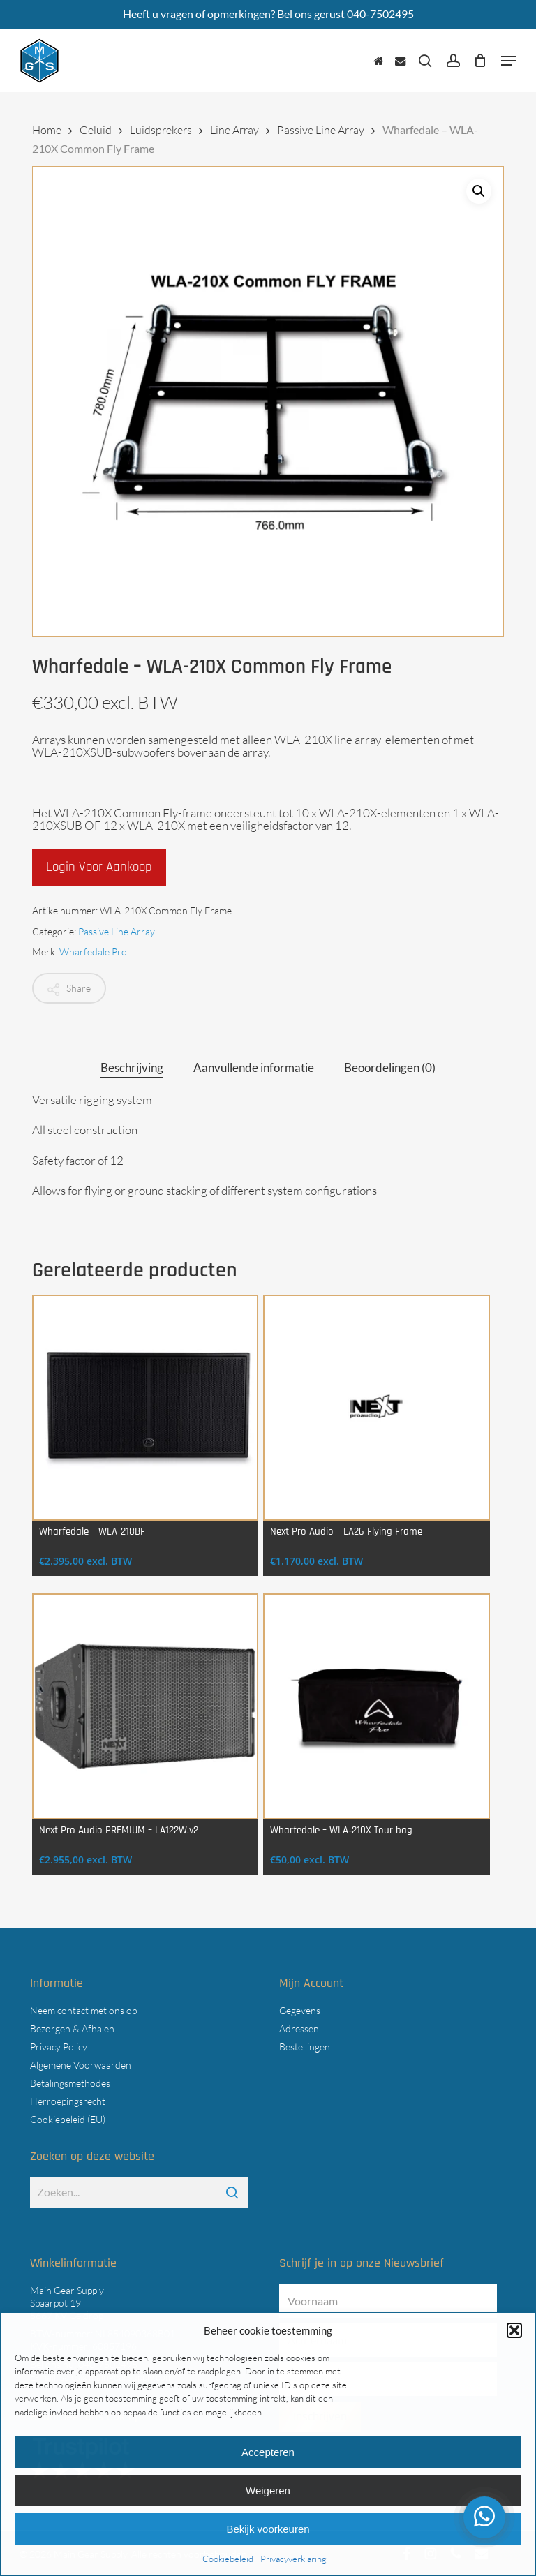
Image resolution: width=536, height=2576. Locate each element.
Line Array (234, 130)
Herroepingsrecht (67, 2101)
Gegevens (299, 2010)
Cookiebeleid (227, 2558)
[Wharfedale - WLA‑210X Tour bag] (376, 1706)
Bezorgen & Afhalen (72, 2028)
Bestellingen (304, 2047)
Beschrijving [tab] (131, 1067)
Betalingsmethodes (70, 2083)
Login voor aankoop (99, 867)
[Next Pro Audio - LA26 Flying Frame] (376, 1408)
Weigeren (268, 2490)
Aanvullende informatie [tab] (253, 1067)
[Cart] (480, 61)
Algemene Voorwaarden (80, 2065)
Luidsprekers (161, 130)
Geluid (96, 130)
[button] (514, 2330)
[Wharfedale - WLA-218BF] (145, 1408)
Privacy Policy (58, 2047)
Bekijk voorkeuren (267, 2529)
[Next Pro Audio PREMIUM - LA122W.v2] (145, 1706)
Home (46, 130)
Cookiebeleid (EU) (67, 2119)
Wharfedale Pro (93, 952)
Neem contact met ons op (83, 2010)
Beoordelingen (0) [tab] (390, 1067)
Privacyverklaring (293, 2558)
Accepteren (268, 2452)
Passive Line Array (320, 130)
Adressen (299, 2028)
